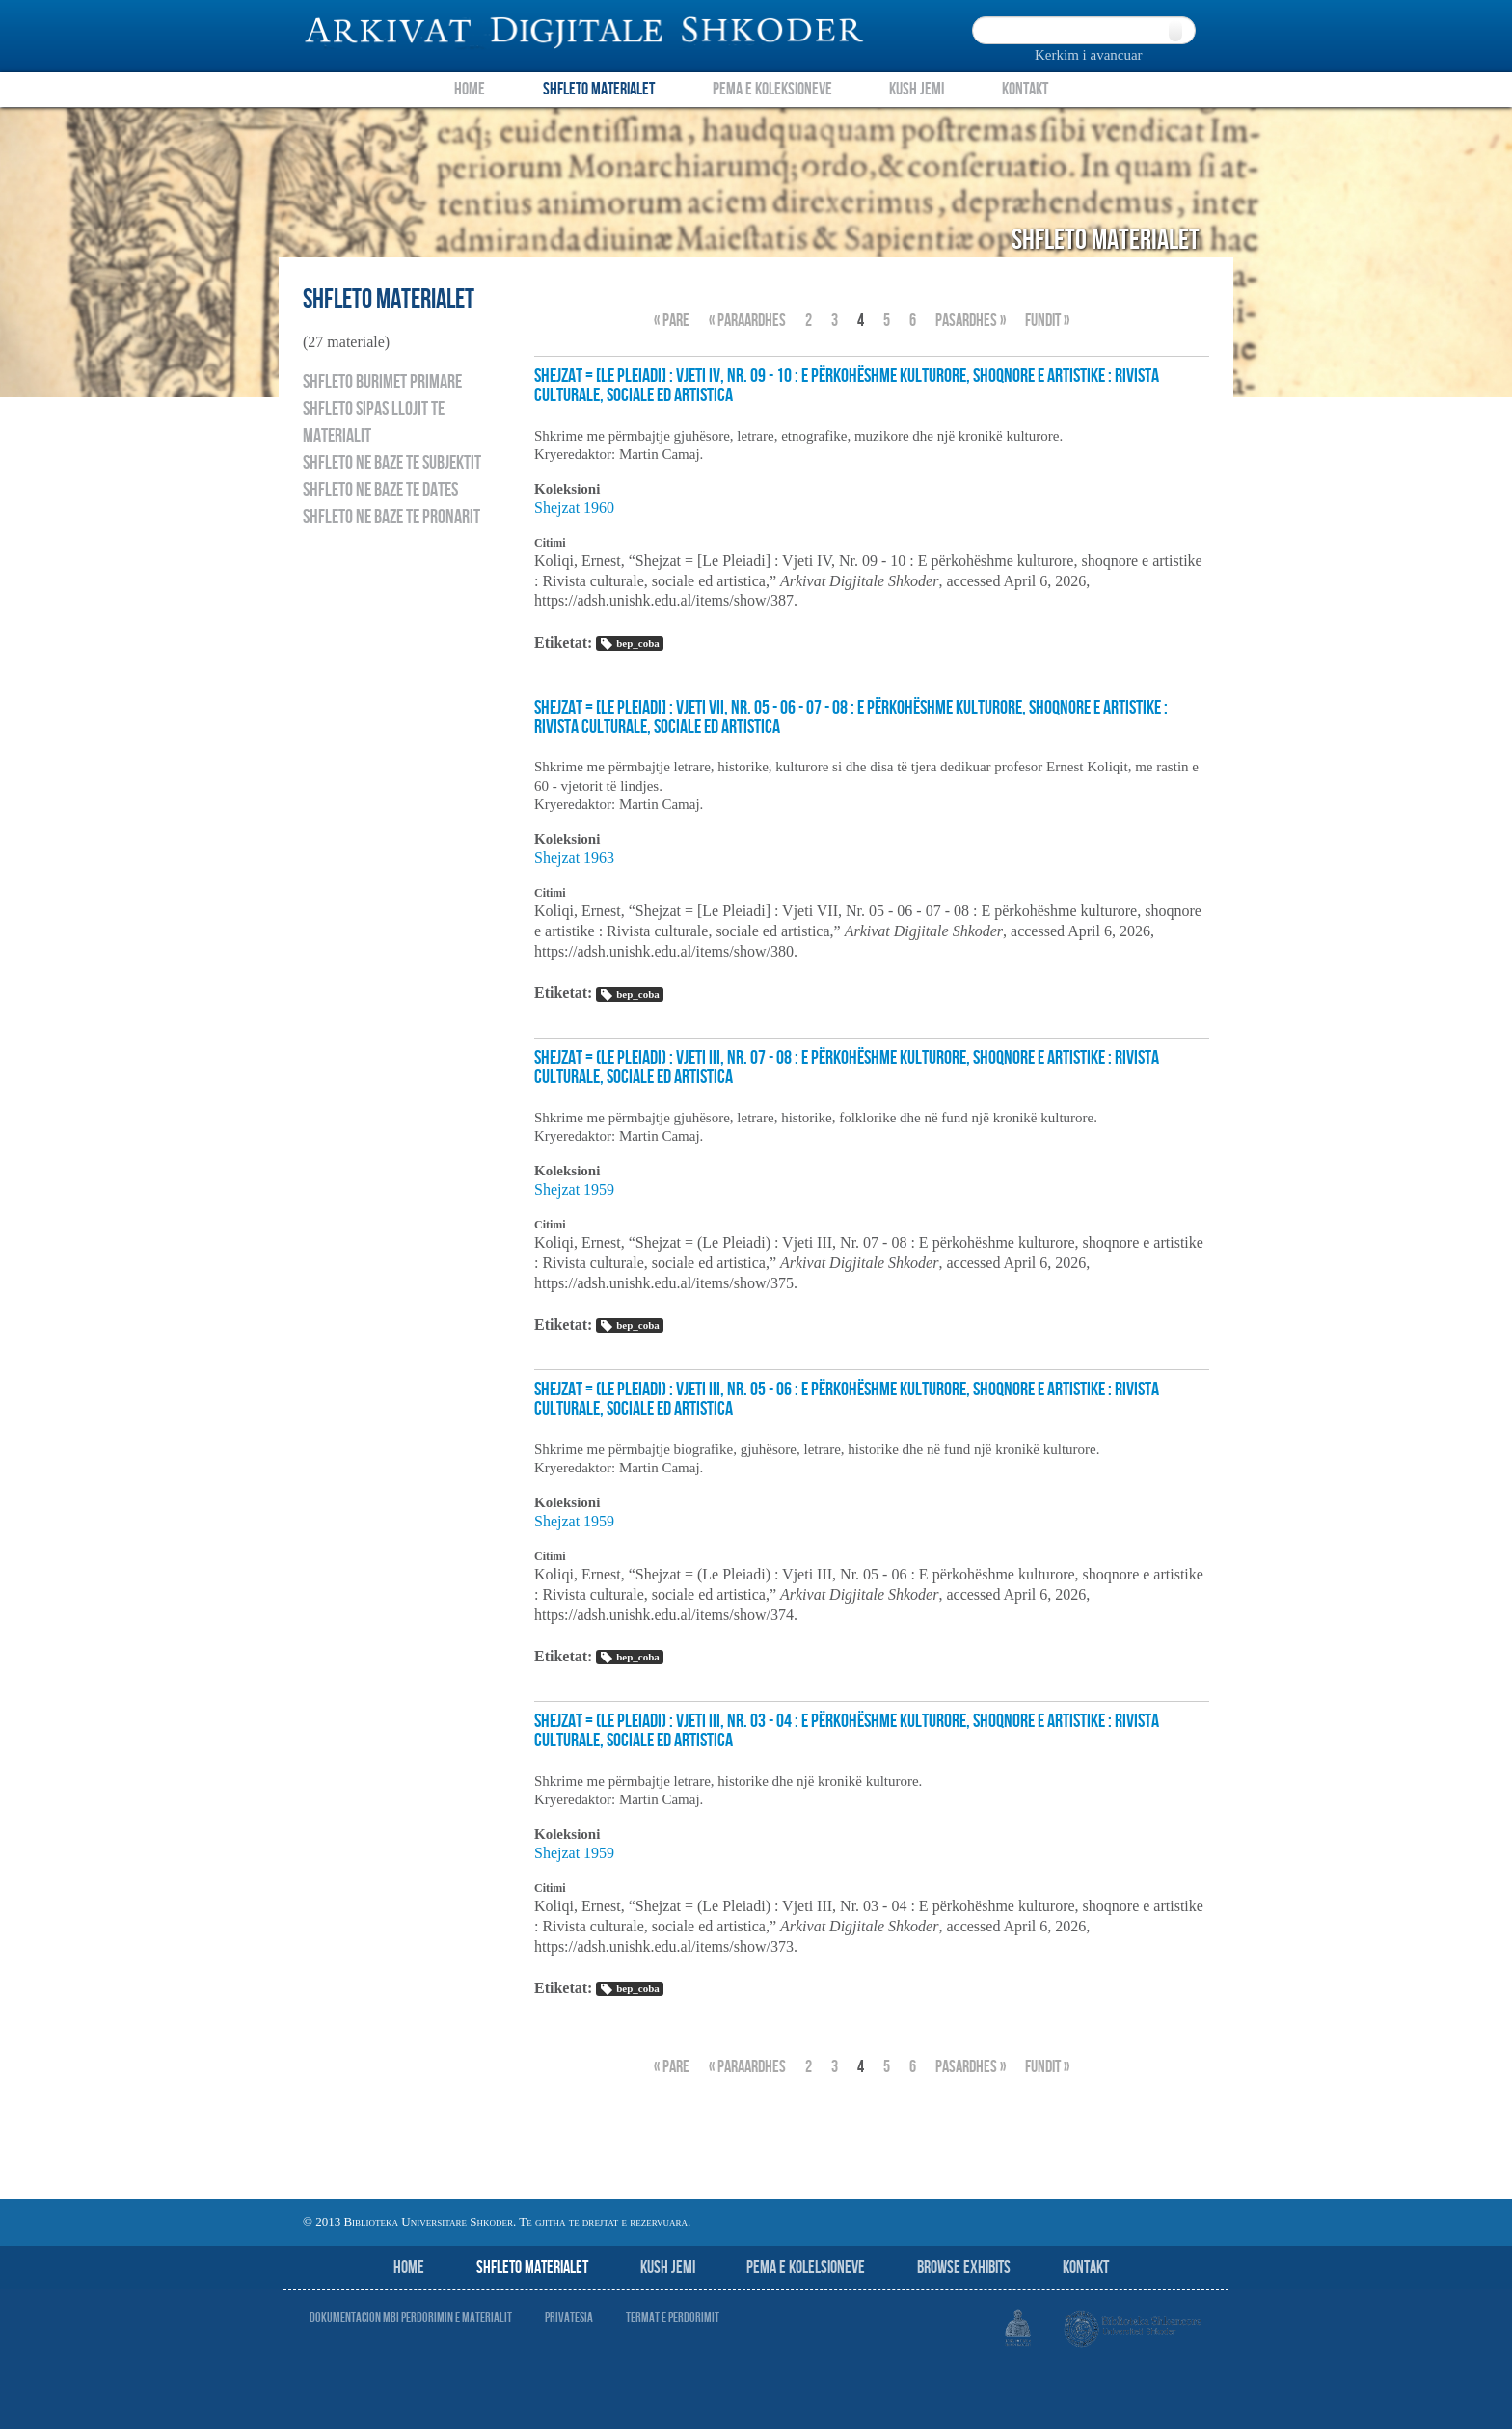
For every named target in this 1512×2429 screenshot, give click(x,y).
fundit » (1047, 320)
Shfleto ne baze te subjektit (392, 462)
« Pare (671, 320)
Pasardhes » (970, 320)
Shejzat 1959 (574, 1189)
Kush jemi (667, 2267)
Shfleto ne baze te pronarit (391, 516)
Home (469, 89)
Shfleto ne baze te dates (380, 489)
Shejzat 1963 (574, 858)
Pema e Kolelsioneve (805, 2267)
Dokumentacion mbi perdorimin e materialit (411, 2317)
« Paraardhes (747, 320)
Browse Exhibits (964, 2267)
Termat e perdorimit (672, 2317)
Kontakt (1025, 89)
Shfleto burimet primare (382, 381)
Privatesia (569, 2317)
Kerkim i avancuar (1089, 55)
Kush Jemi (916, 89)
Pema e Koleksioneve (772, 89)
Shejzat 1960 (574, 507)
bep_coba (629, 644)
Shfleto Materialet (599, 89)
